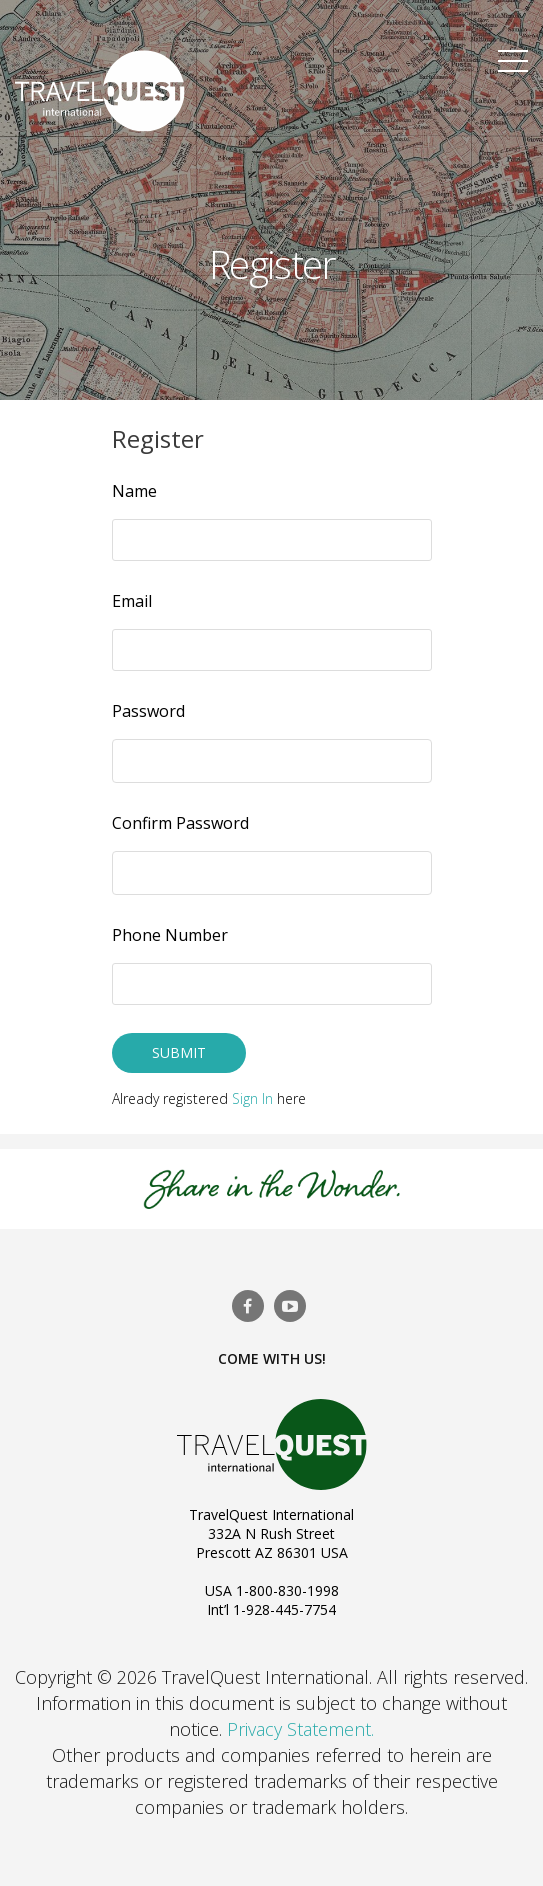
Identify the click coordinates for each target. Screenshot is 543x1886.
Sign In (252, 1098)
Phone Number (170, 935)
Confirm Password (180, 823)
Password (148, 711)
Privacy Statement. (300, 1729)
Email (132, 601)
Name (134, 491)
